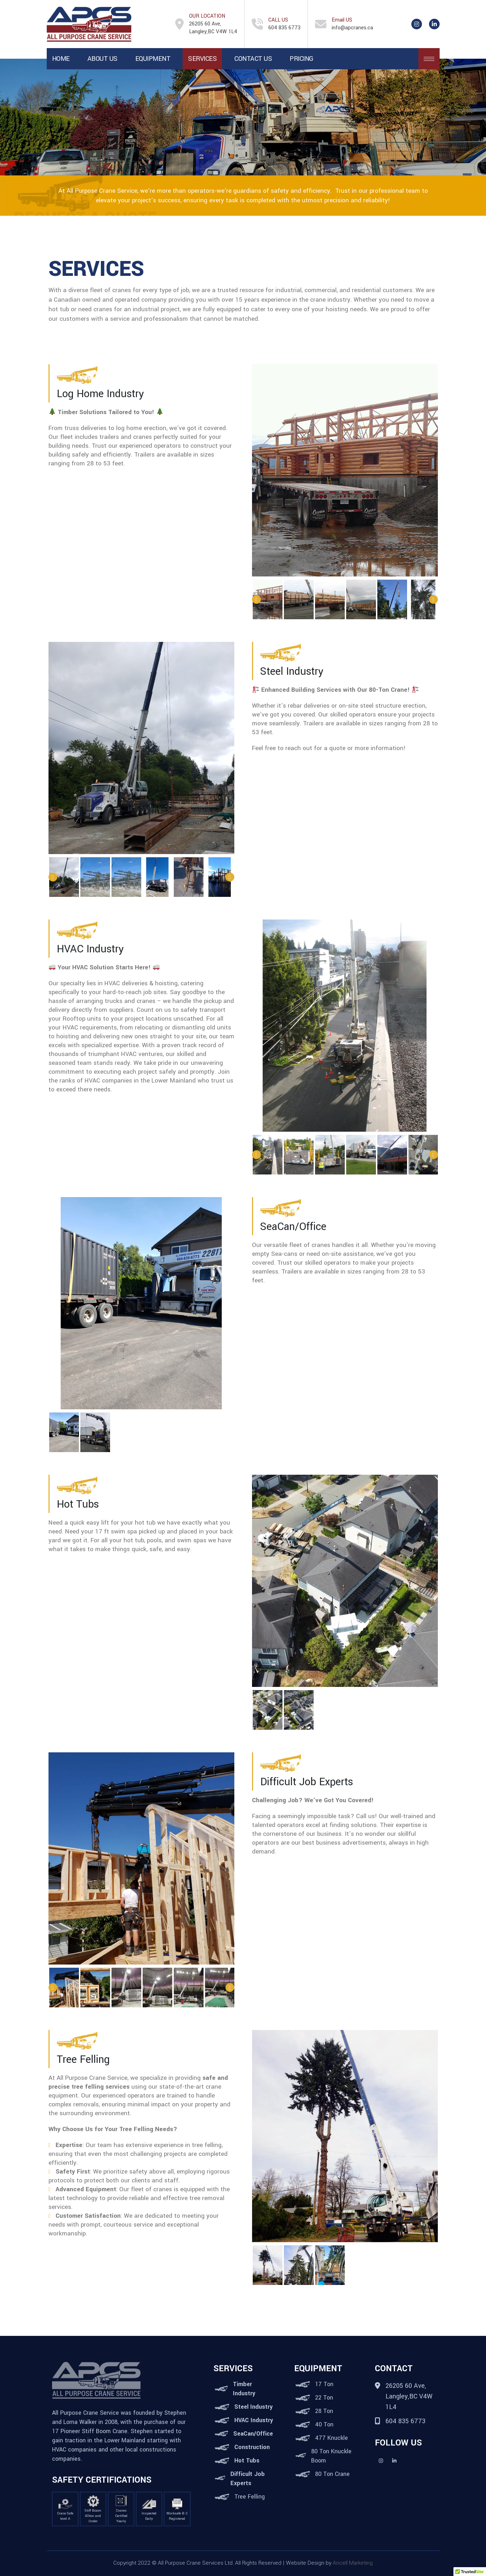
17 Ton (324, 2384)
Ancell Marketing (353, 2563)
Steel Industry (253, 2407)
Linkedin (394, 2460)
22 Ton (324, 2398)
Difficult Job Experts (247, 2478)
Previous (256, 599)
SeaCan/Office (253, 2434)
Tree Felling (249, 2497)
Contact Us (253, 58)
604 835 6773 (284, 27)
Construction (252, 2447)
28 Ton (324, 2411)
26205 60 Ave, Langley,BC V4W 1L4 (213, 27)
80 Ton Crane (332, 2474)
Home (61, 58)
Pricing (301, 58)
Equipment (153, 58)
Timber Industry (244, 2388)
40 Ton (324, 2424)
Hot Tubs (246, 2460)
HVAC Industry (253, 2420)
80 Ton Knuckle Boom (331, 2456)
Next (433, 599)
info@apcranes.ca (352, 27)
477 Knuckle (331, 2438)
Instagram (381, 2460)
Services (202, 58)
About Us (102, 58)
